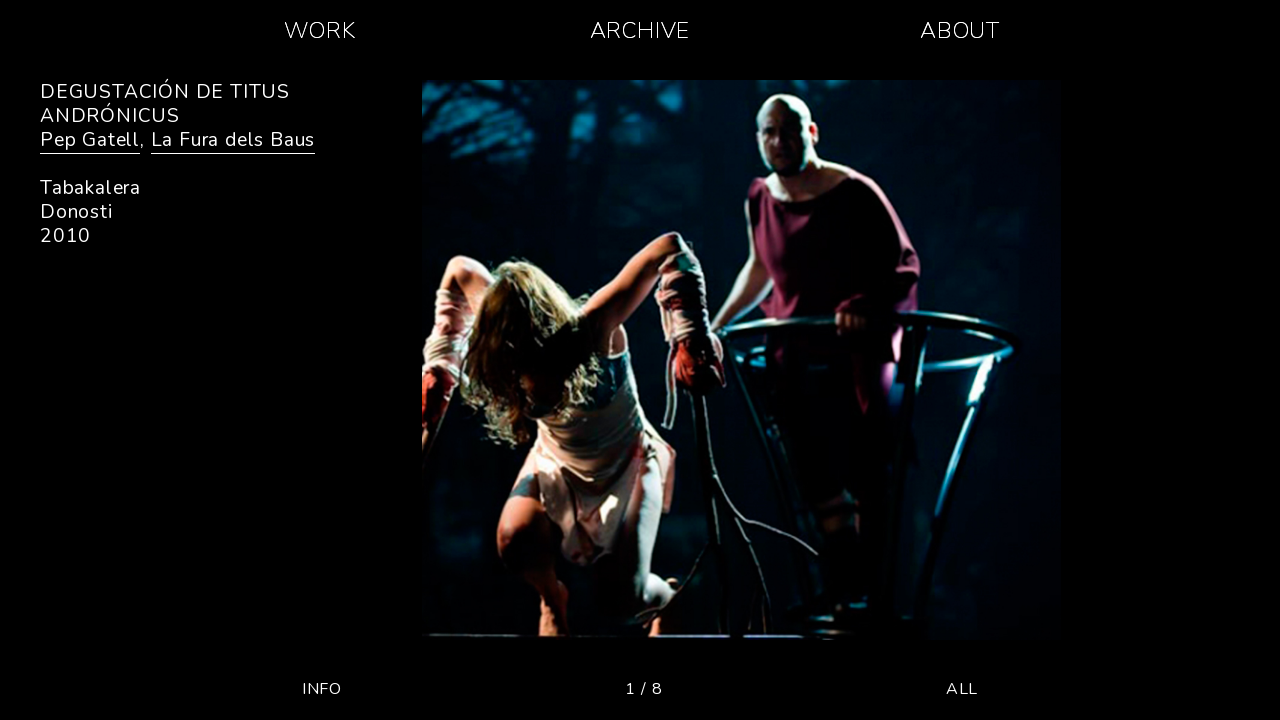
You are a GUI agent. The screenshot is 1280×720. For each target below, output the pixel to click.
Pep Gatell (90, 140)
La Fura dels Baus (233, 140)
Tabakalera (90, 188)
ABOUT (960, 30)
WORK (319, 30)
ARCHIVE (640, 30)
